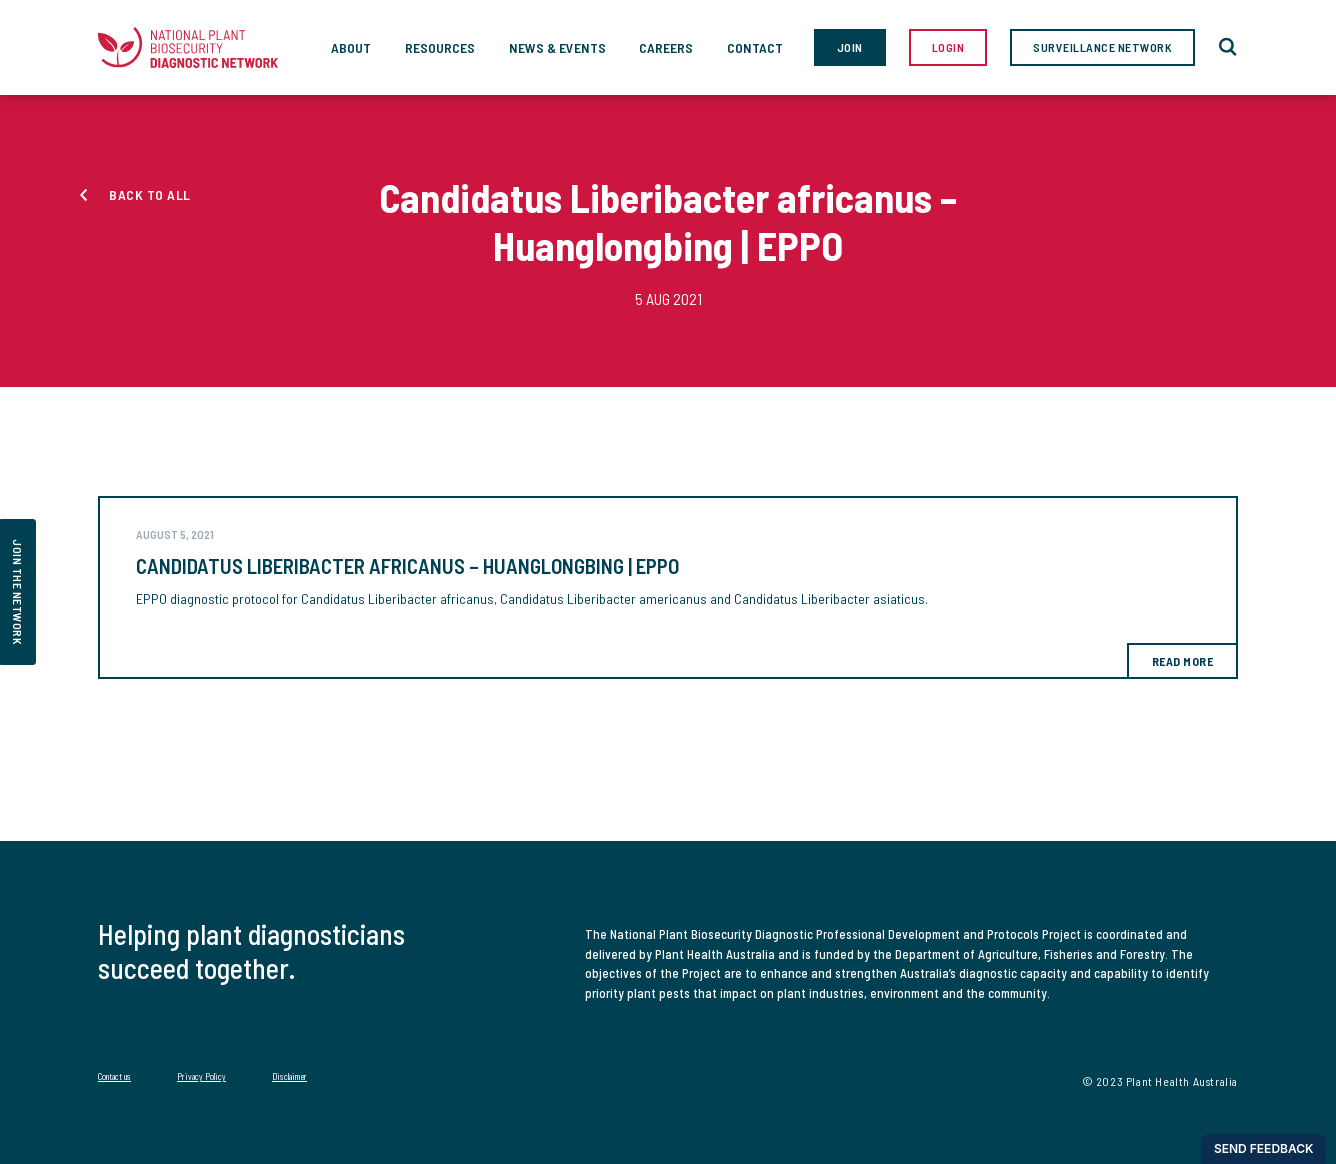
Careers (666, 47)
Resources (440, 47)
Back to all (150, 194)
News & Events (557, 47)
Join (850, 47)
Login (948, 47)
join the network (18, 592)
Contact (755, 47)
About (351, 47)
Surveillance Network (1102, 47)
